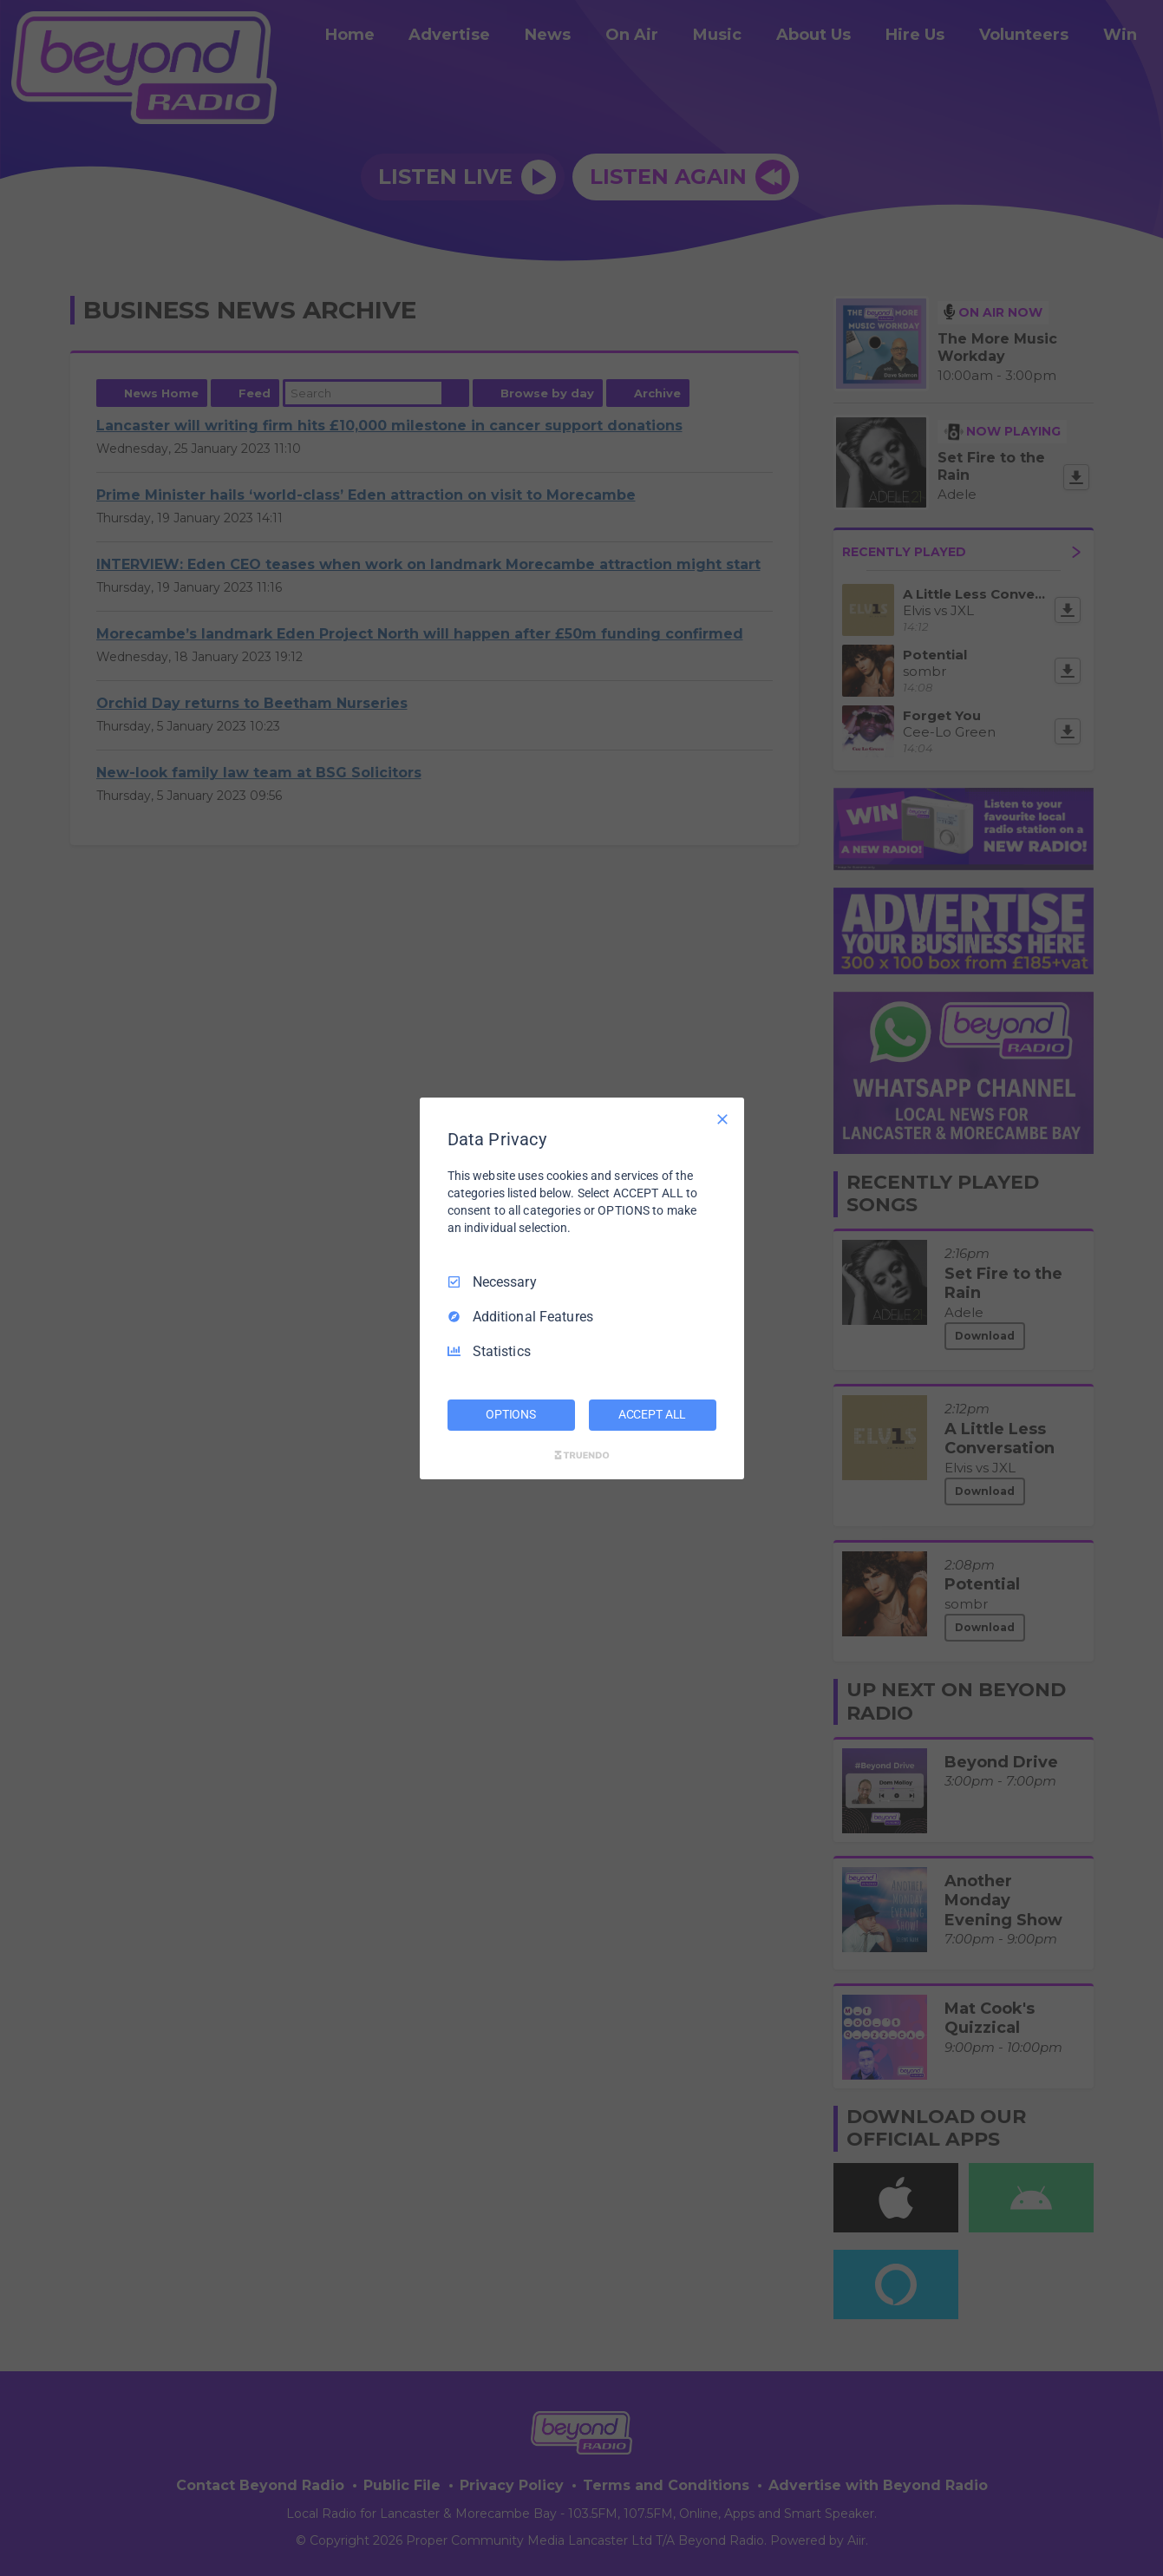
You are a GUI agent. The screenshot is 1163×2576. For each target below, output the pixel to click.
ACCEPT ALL (652, 1414)
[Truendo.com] (582, 1455)
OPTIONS (511, 1414)
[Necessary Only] (722, 1118)
